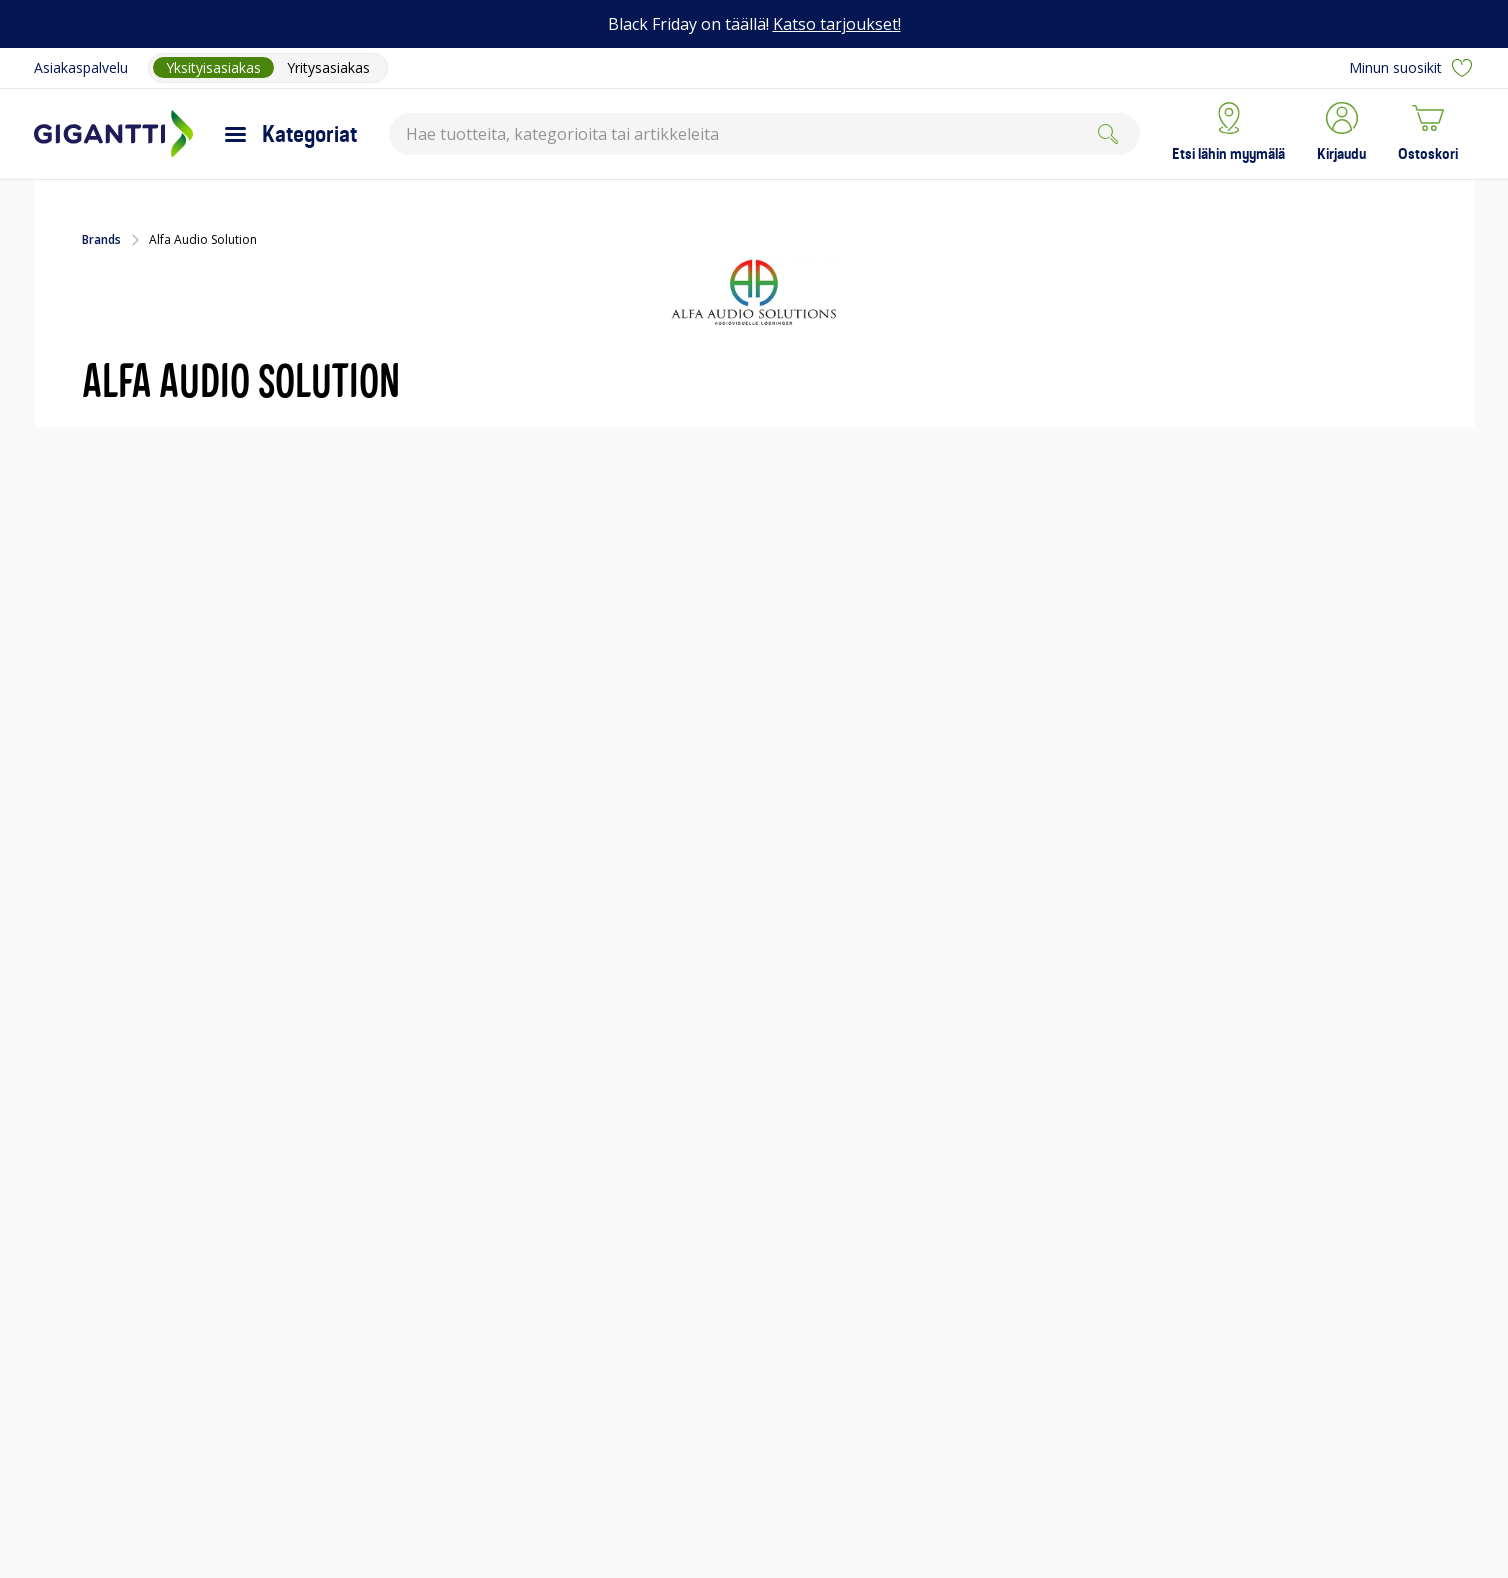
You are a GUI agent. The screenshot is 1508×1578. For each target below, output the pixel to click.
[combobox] (764, 134)
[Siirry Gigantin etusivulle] (113, 134)
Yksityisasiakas (213, 67)
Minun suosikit (1411, 68)
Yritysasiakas (328, 67)
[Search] (1108, 134)
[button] (1341, 134)
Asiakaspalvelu (81, 67)
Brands (101, 240)
